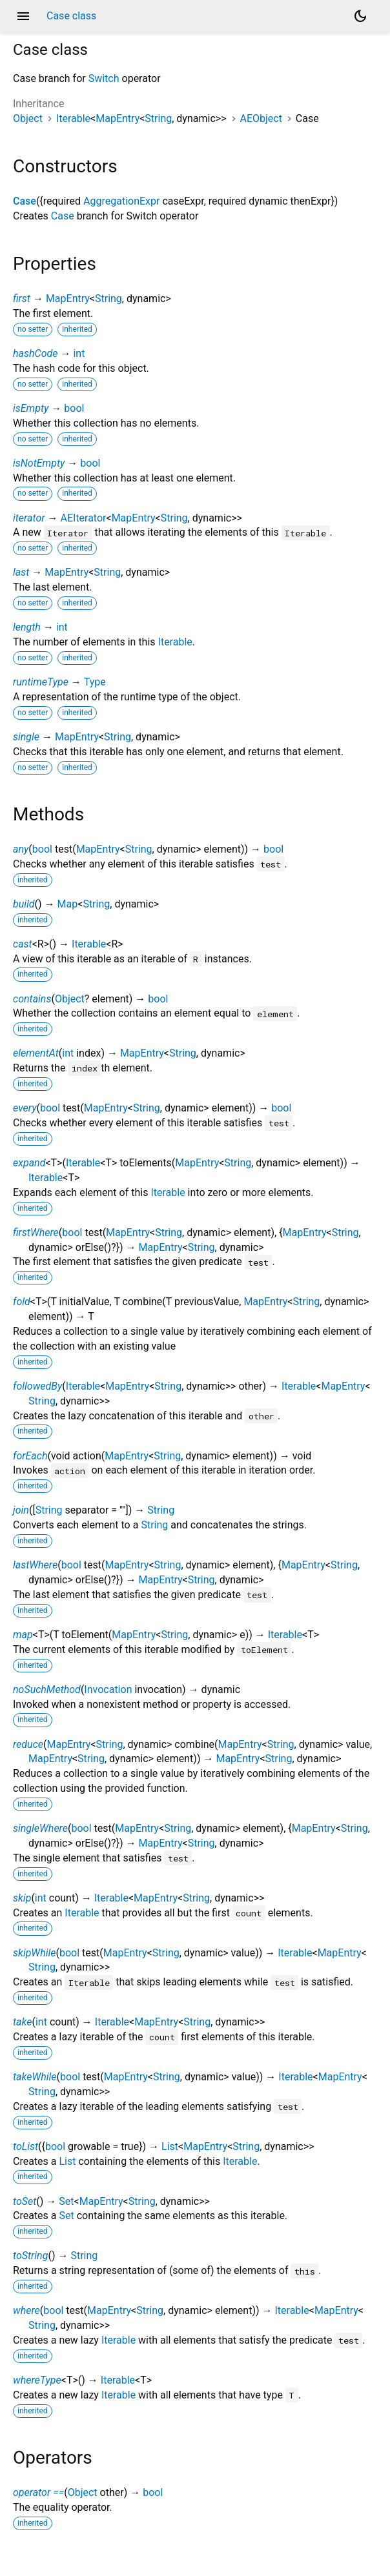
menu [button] (23, 16)
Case (24, 201)
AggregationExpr (121, 201)
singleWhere (40, 1828)
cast (22, 944)
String (158, 118)
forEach (30, 1456)
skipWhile (34, 1953)
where (26, 2310)
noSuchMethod (47, 1689)
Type (95, 682)
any (20, 849)
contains (32, 999)
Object (28, 118)
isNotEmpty (39, 463)
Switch (103, 78)
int (79, 353)
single (26, 737)
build (24, 904)
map (23, 1634)
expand (29, 1163)
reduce (28, 1744)
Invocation (108, 1689)
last (21, 572)
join (21, 1510)
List (169, 2146)
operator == (38, 2492)
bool (74, 408)
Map (67, 904)
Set (66, 2201)
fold (21, 1301)
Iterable (73, 118)
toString (30, 2255)
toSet (24, 2201)
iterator (29, 518)
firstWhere (36, 1232)
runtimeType (40, 682)
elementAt (36, 1053)
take (22, 2022)
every (25, 1108)
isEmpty (30, 408)
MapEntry (117, 118)
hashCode (35, 353)
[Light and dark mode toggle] (360, 16)
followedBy (37, 1386)
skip (22, 1898)
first (21, 298)
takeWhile (35, 2077)
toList (25, 2146)
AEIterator (83, 518)
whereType (37, 2380)
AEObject (261, 118)
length (27, 627)
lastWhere (35, 1565)
